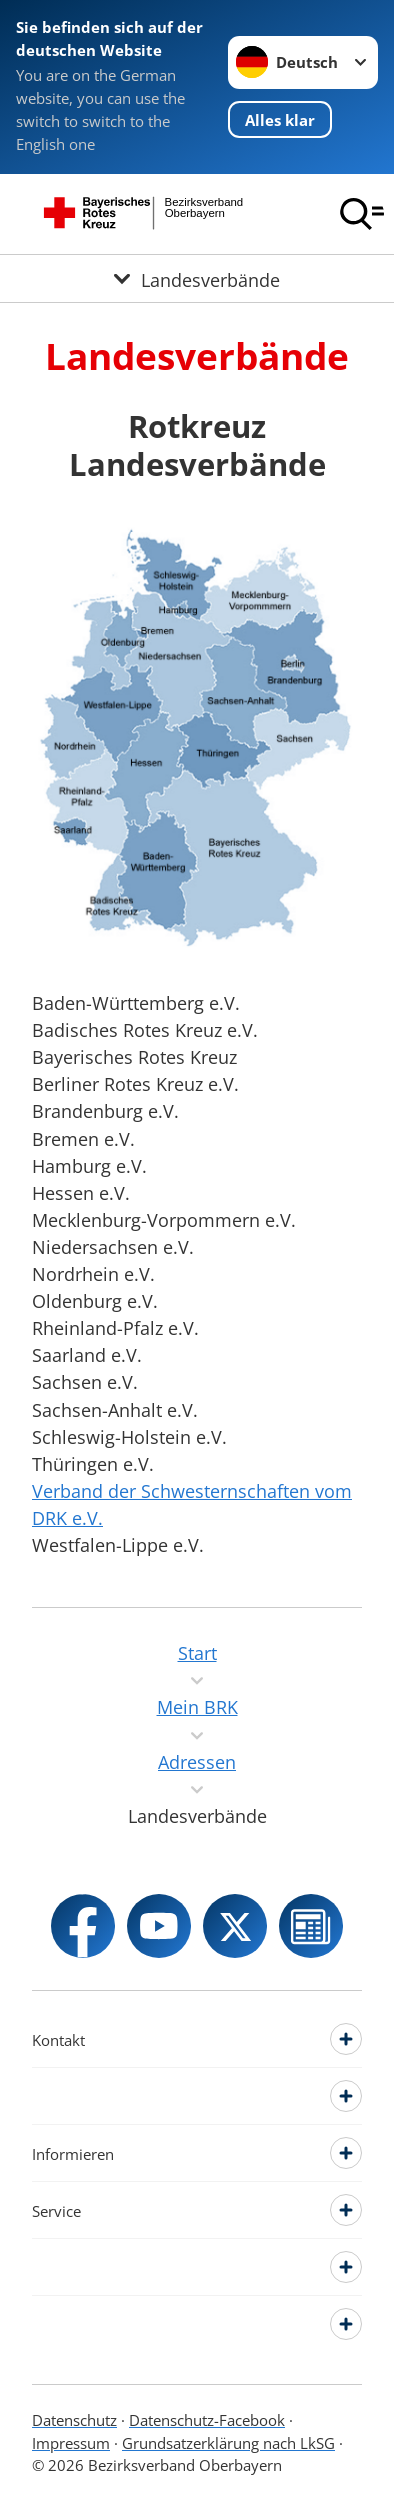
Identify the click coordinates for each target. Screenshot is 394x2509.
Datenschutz (74, 2420)
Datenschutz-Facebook (207, 2420)
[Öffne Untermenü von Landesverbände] (197, 278)
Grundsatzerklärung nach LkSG (228, 2443)
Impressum (71, 2443)
